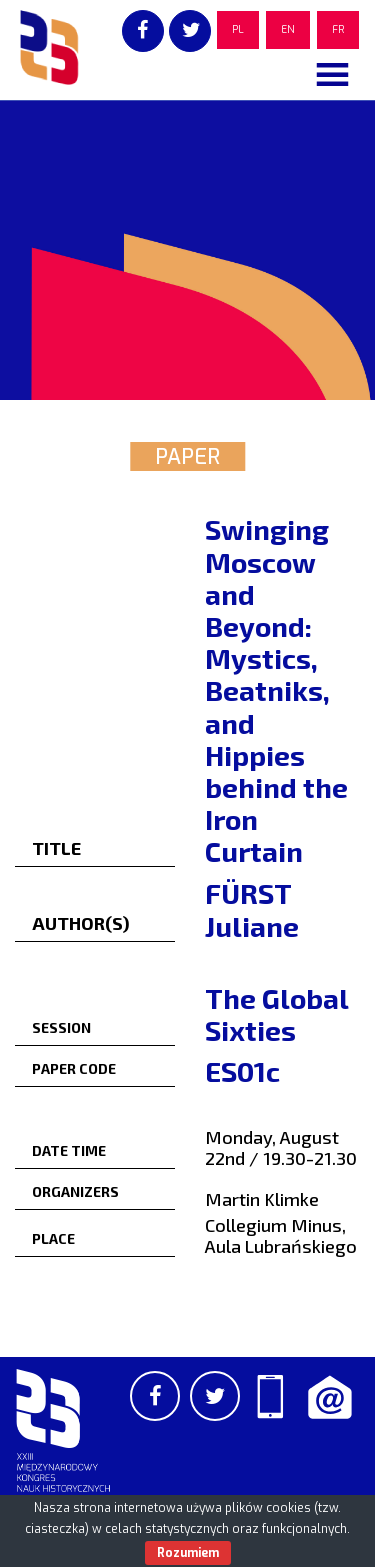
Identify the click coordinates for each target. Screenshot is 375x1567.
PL (238, 29)
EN (288, 29)
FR (338, 29)
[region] (187, 250)
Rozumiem (188, 1553)
